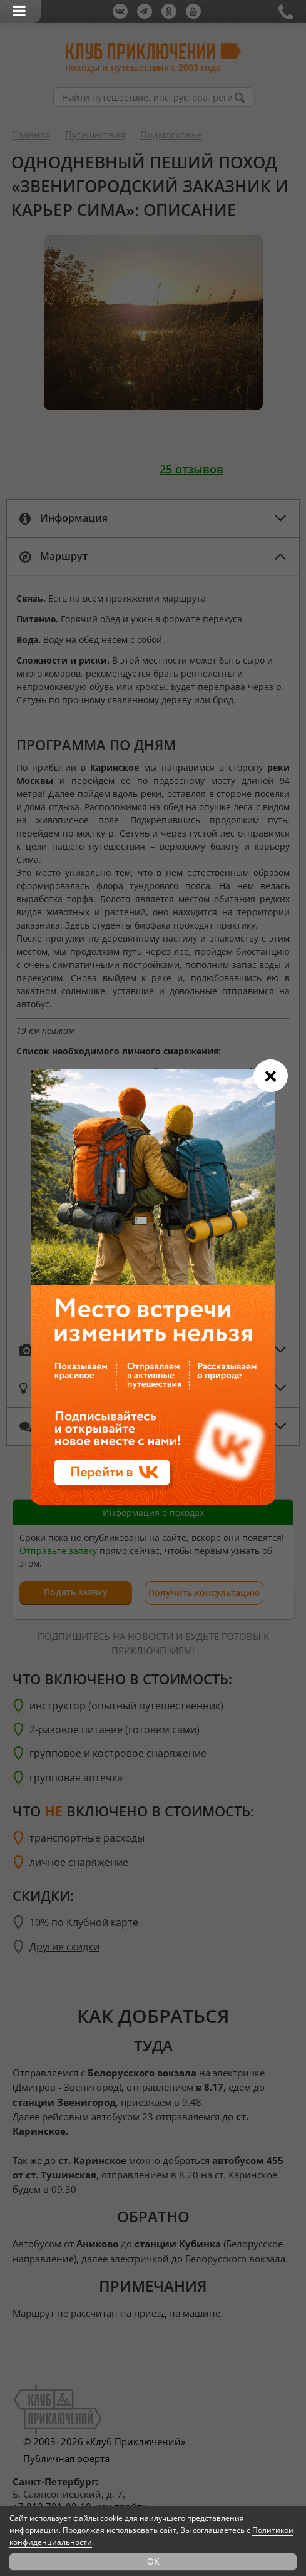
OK (153, 2561)
